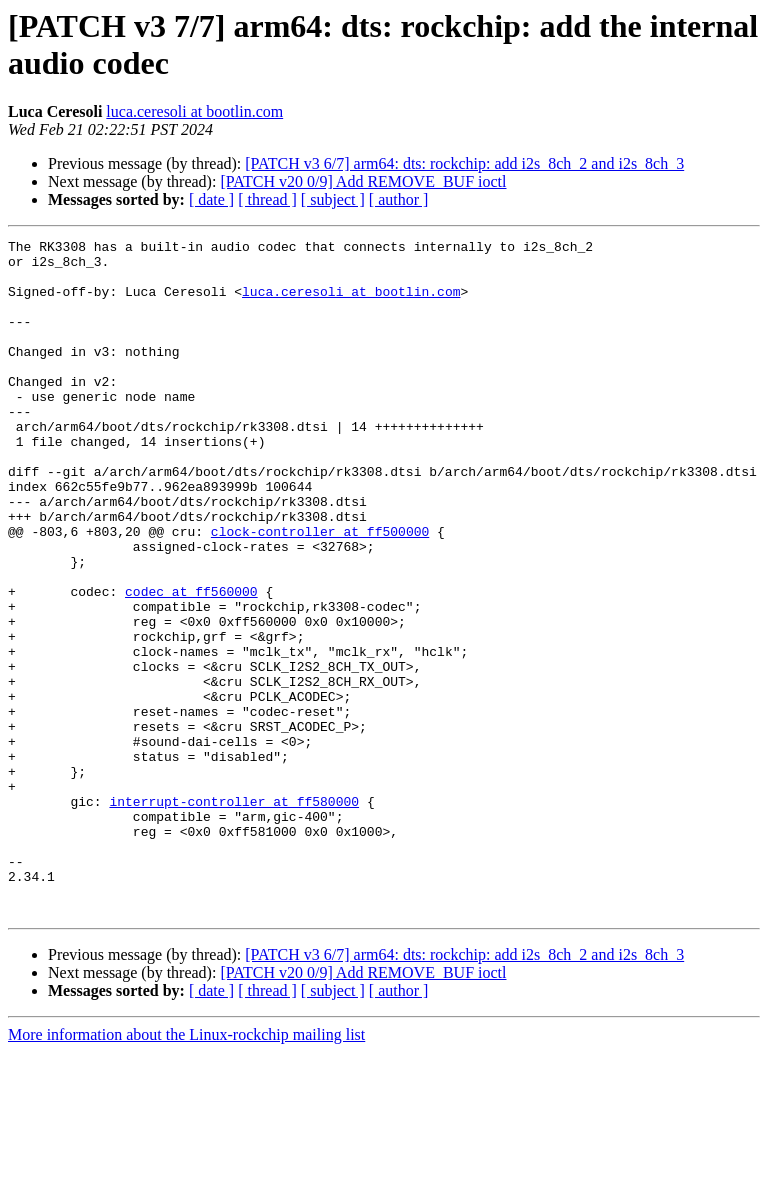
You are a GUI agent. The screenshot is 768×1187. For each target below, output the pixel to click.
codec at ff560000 (191, 663)
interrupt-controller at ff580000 (234, 915)
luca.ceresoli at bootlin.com (194, 111)
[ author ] (399, 199)
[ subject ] (333, 199)
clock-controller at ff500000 (320, 591)
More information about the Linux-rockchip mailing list (186, 1169)
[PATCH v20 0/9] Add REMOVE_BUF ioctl (363, 181)
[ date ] (211, 199)
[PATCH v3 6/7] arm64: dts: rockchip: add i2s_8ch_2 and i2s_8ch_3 (464, 163)
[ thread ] (267, 199)
